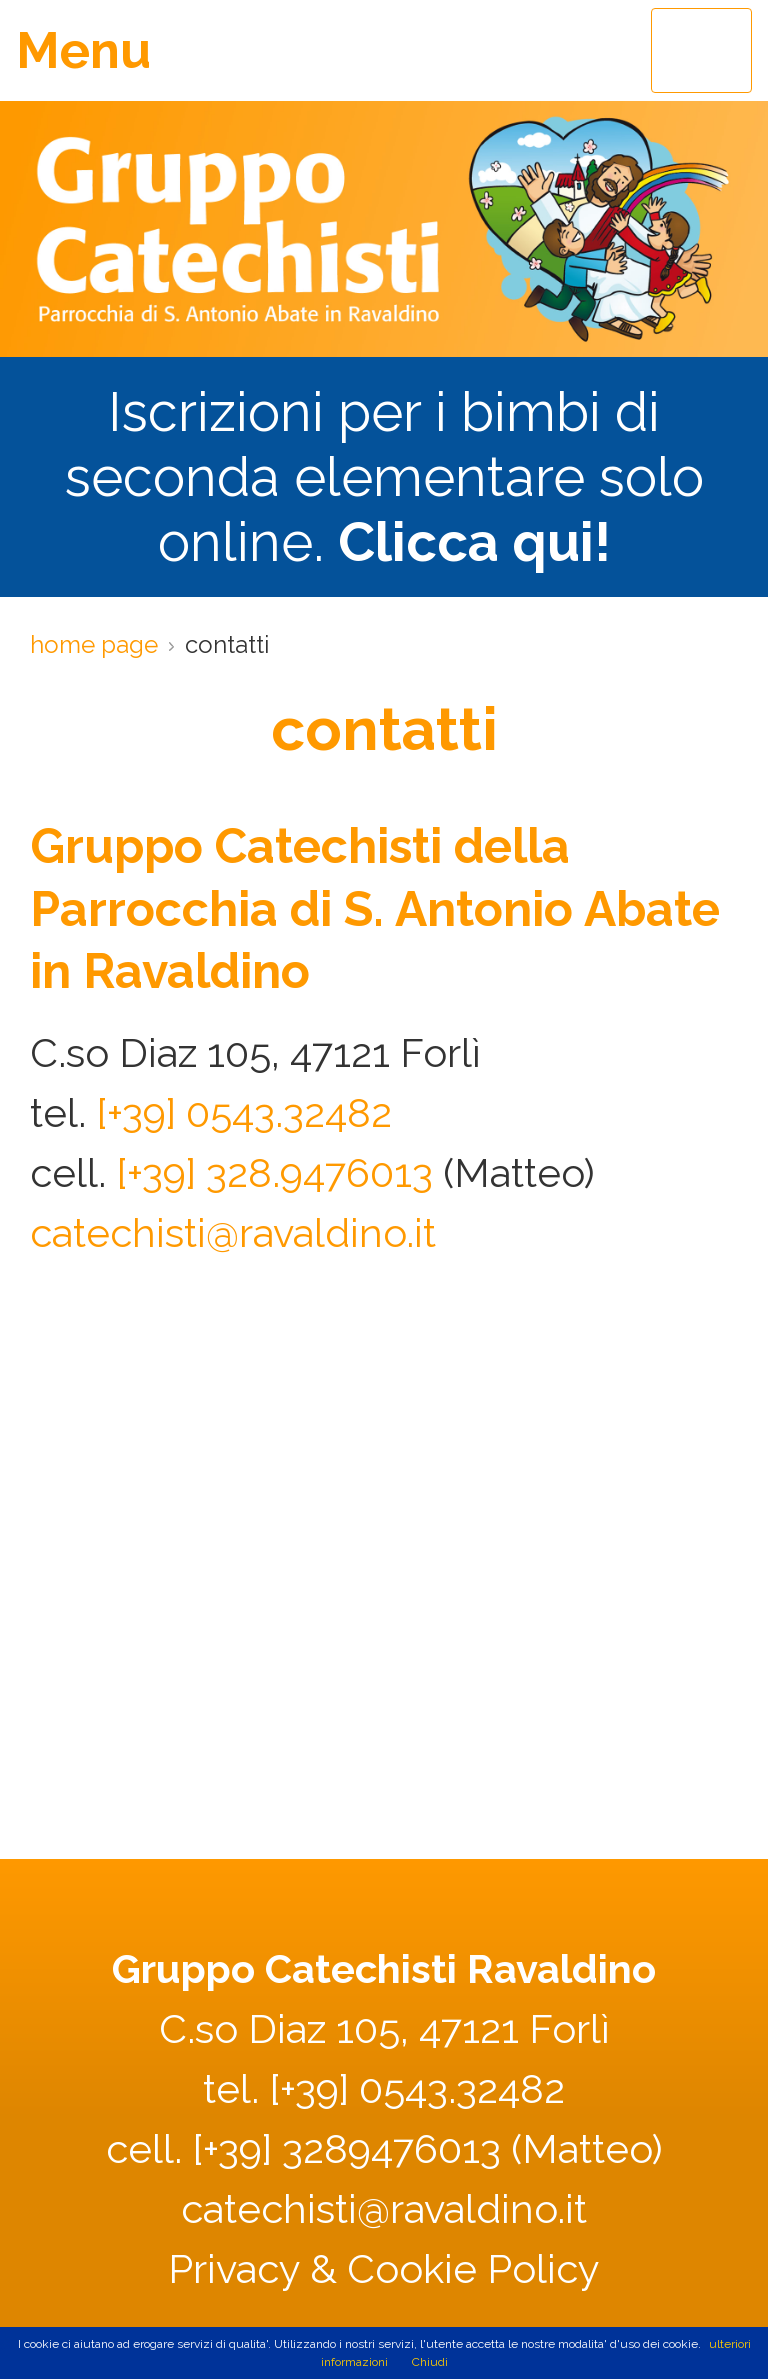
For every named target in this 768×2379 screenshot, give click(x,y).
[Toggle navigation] (701, 50)
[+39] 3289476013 (346, 2148)
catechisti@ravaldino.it (233, 1232)
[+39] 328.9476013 (274, 1172)
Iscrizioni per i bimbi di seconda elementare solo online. (384, 477)
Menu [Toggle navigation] (83, 50)
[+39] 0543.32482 (244, 1112)
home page (94, 644)
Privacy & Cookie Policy (384, 2268)
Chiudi (430, 2362)
